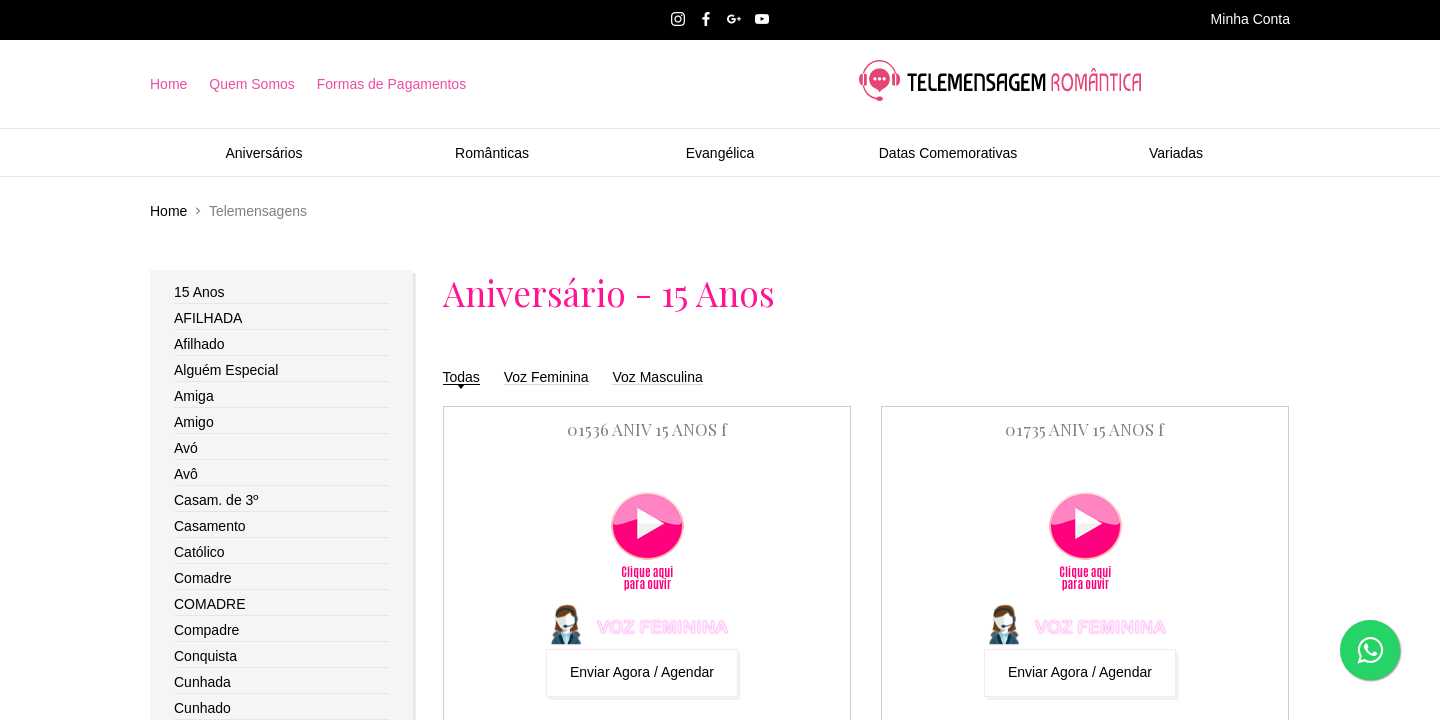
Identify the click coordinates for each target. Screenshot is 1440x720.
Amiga (194, 396)
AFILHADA (208, 318)
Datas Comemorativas (948, 153)
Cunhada (202, 682)
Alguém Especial (226, 370)
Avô (186, 474)
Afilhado (199, 344)
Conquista (205, 656)
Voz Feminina (546, 377)
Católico (199, 552)
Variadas (1176, 153)
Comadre (203, 578)
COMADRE (210, 604)
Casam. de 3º (216, 500)
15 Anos (199, 292)
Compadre (206, 630)
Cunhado (202, 708)
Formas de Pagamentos (391, 84)
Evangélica (720, 153)
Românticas (492, 153)
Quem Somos (252, 84)
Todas (461, 377)
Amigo (194, 422)
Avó (186, 448)
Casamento (210, 526)
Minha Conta (1250, 19)
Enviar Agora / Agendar (642, 672)
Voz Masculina (657, 377)
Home (168, 84)
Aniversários (263, 153)
